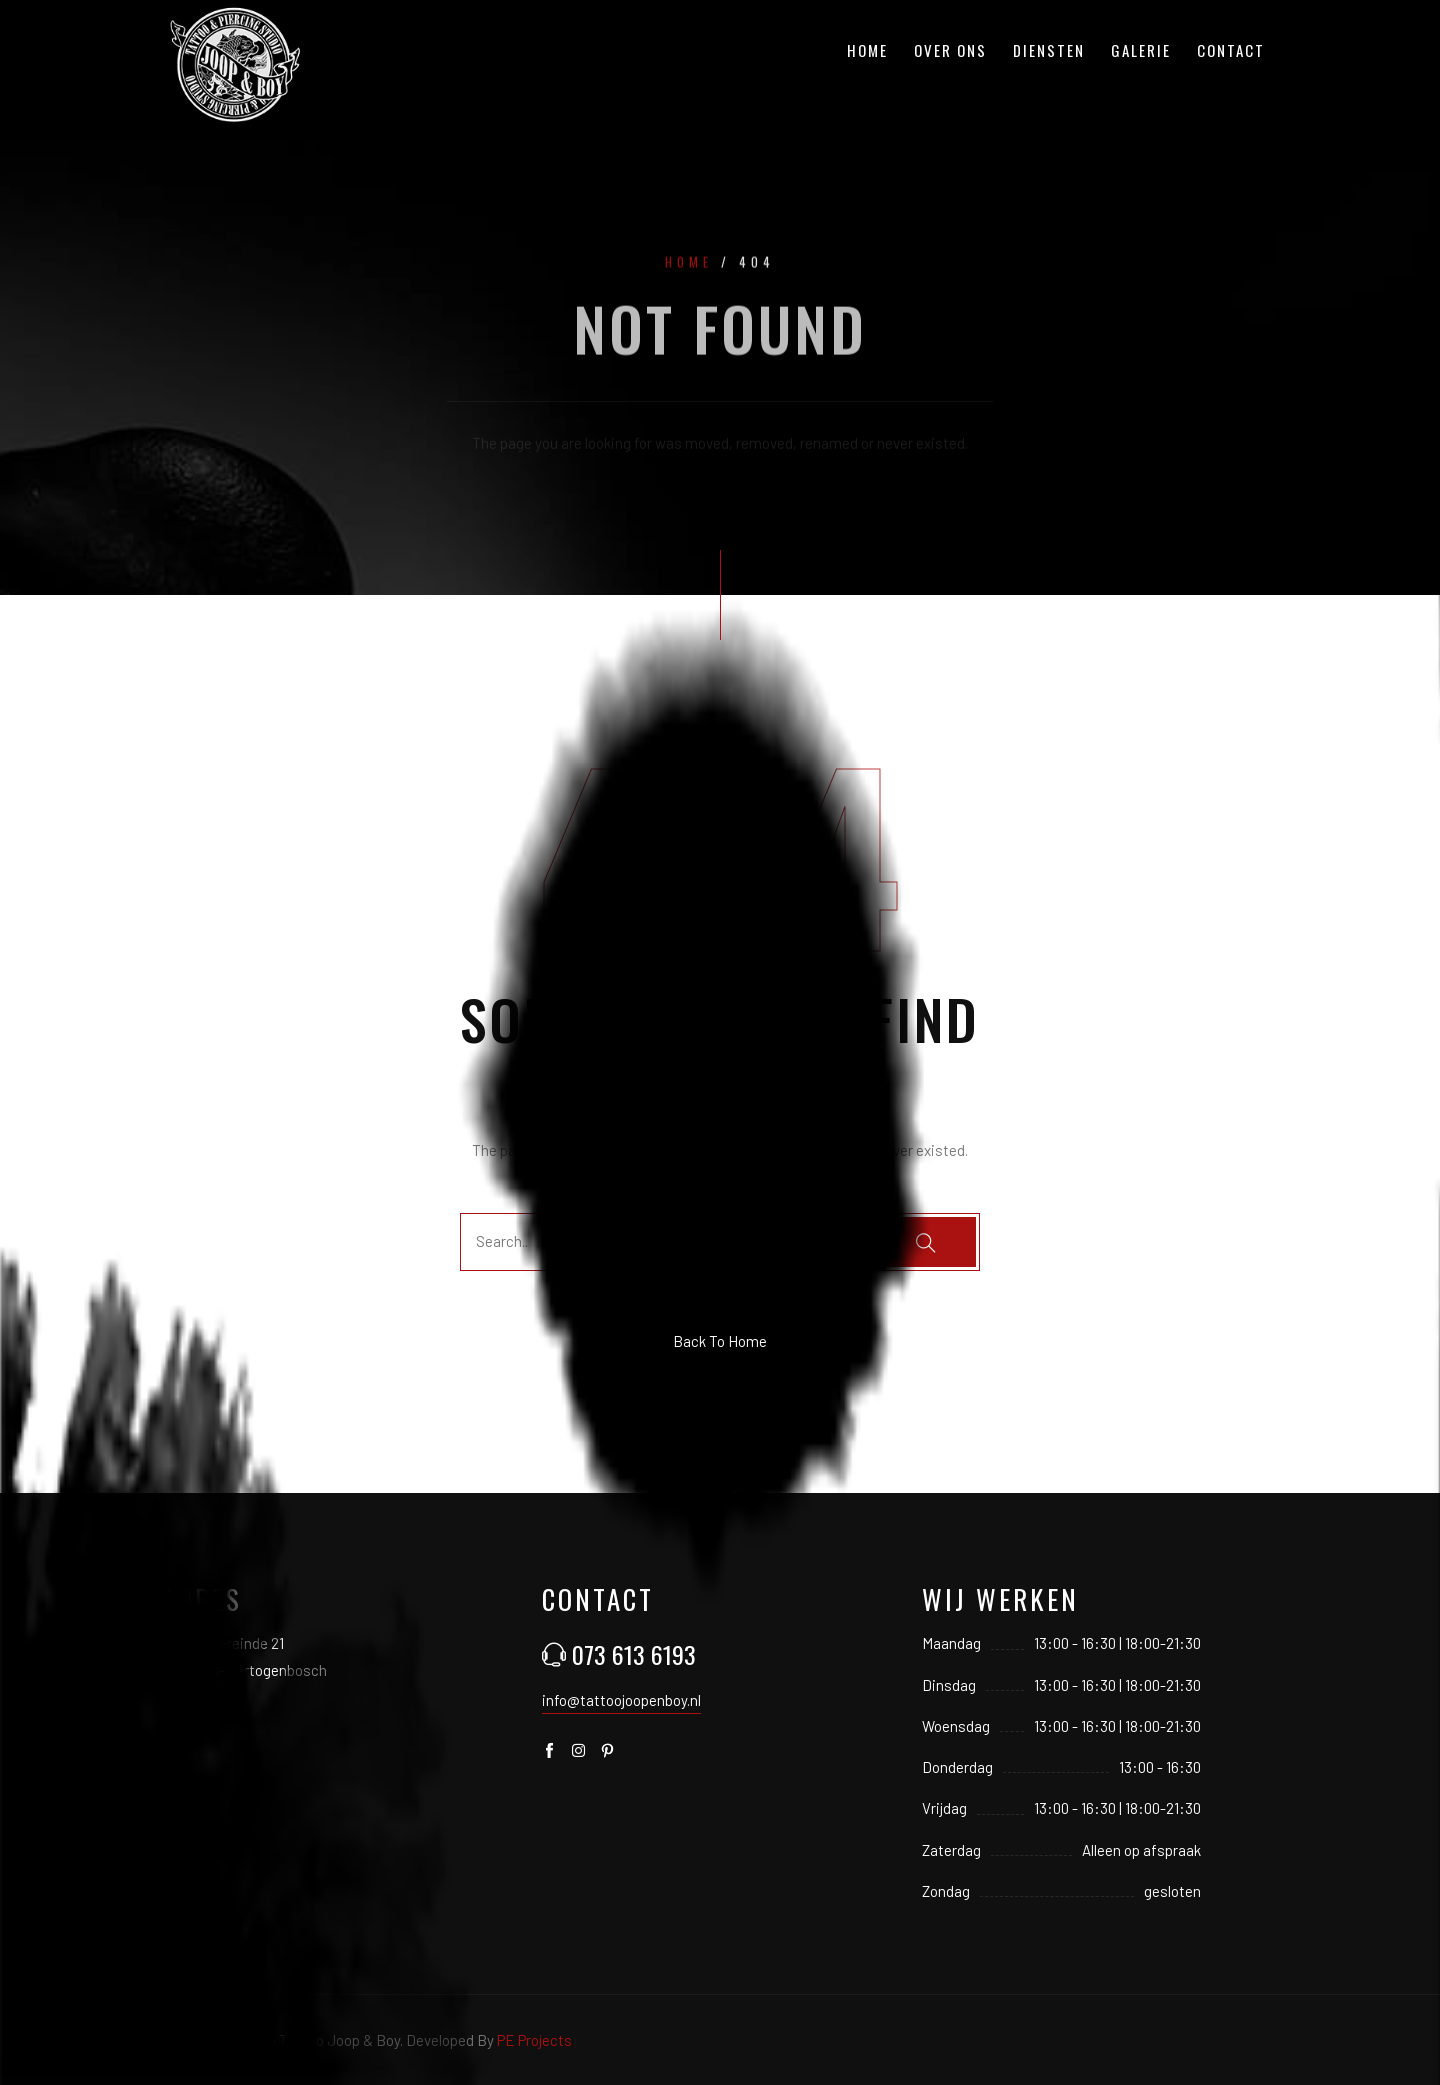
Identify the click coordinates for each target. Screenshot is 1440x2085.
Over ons (950, 50)
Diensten (1049, 50)
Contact (1231, 50)
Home (867, 50)
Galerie (1141, 50)
